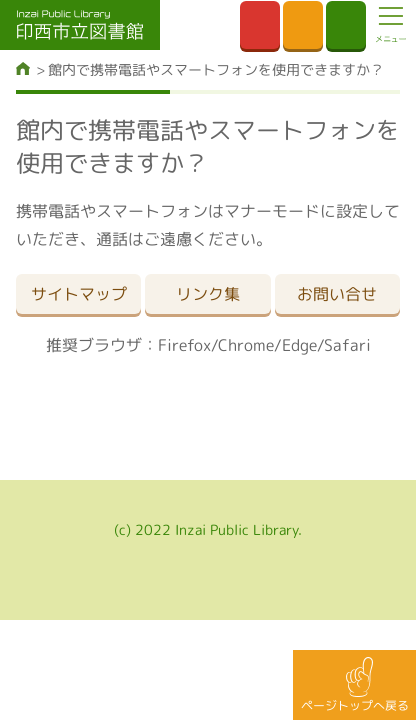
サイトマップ (79, 294)
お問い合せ (337, 294)
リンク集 (208, 294)
